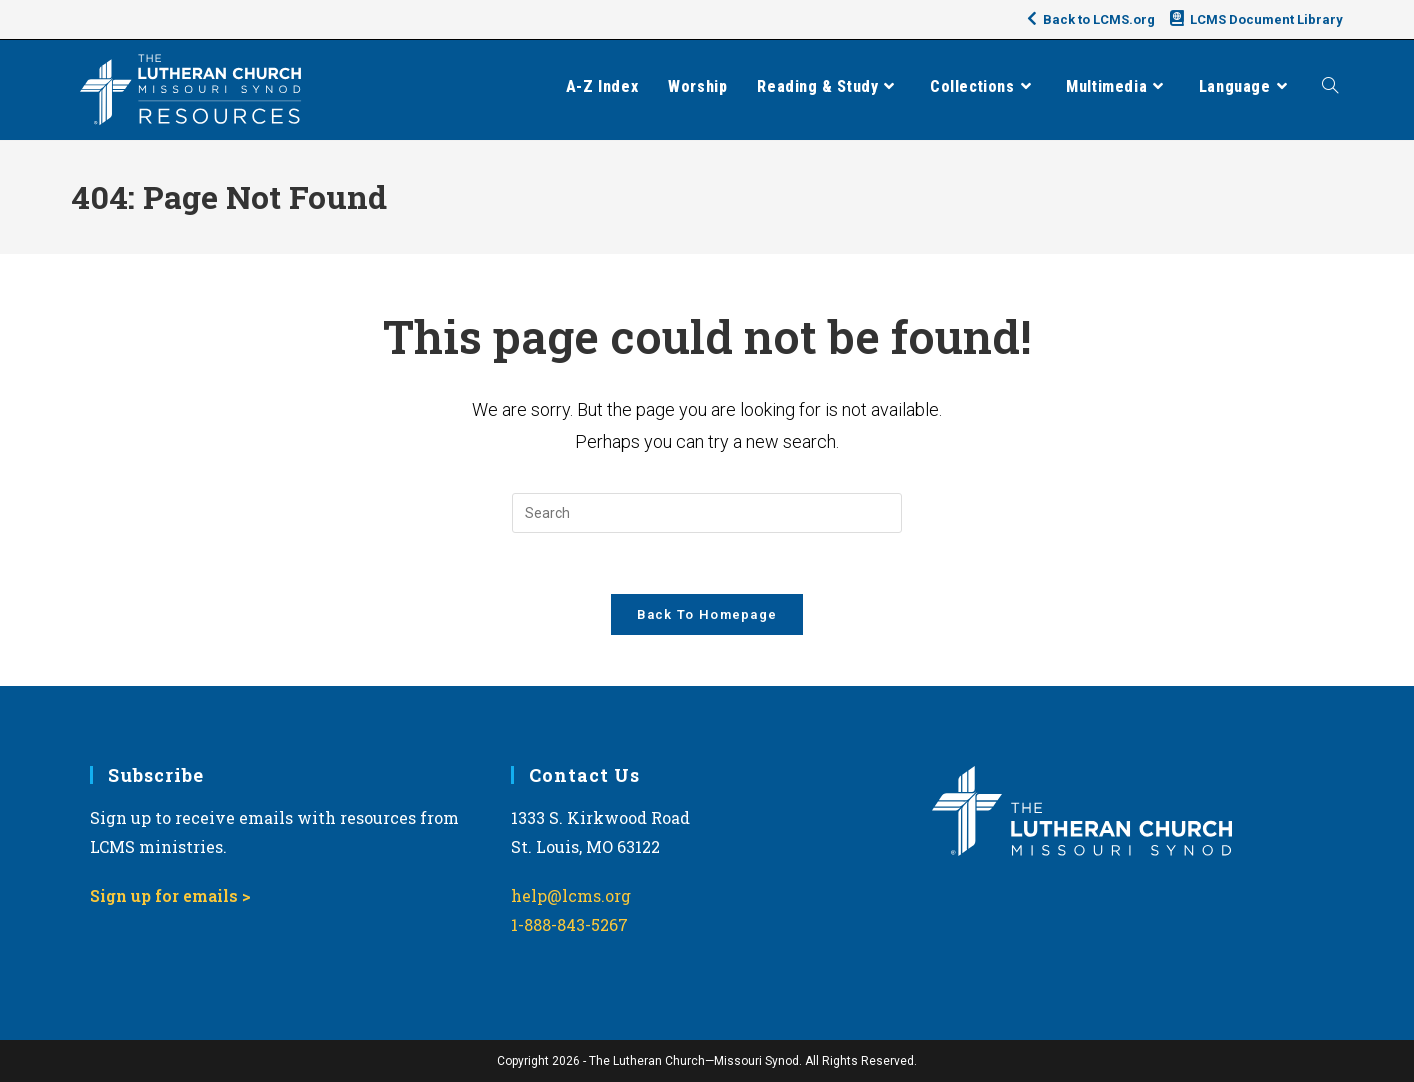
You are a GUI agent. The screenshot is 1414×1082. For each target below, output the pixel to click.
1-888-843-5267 (569, 924)
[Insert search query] (707, 513)
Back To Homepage (707, 614)
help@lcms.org (571, 895)
